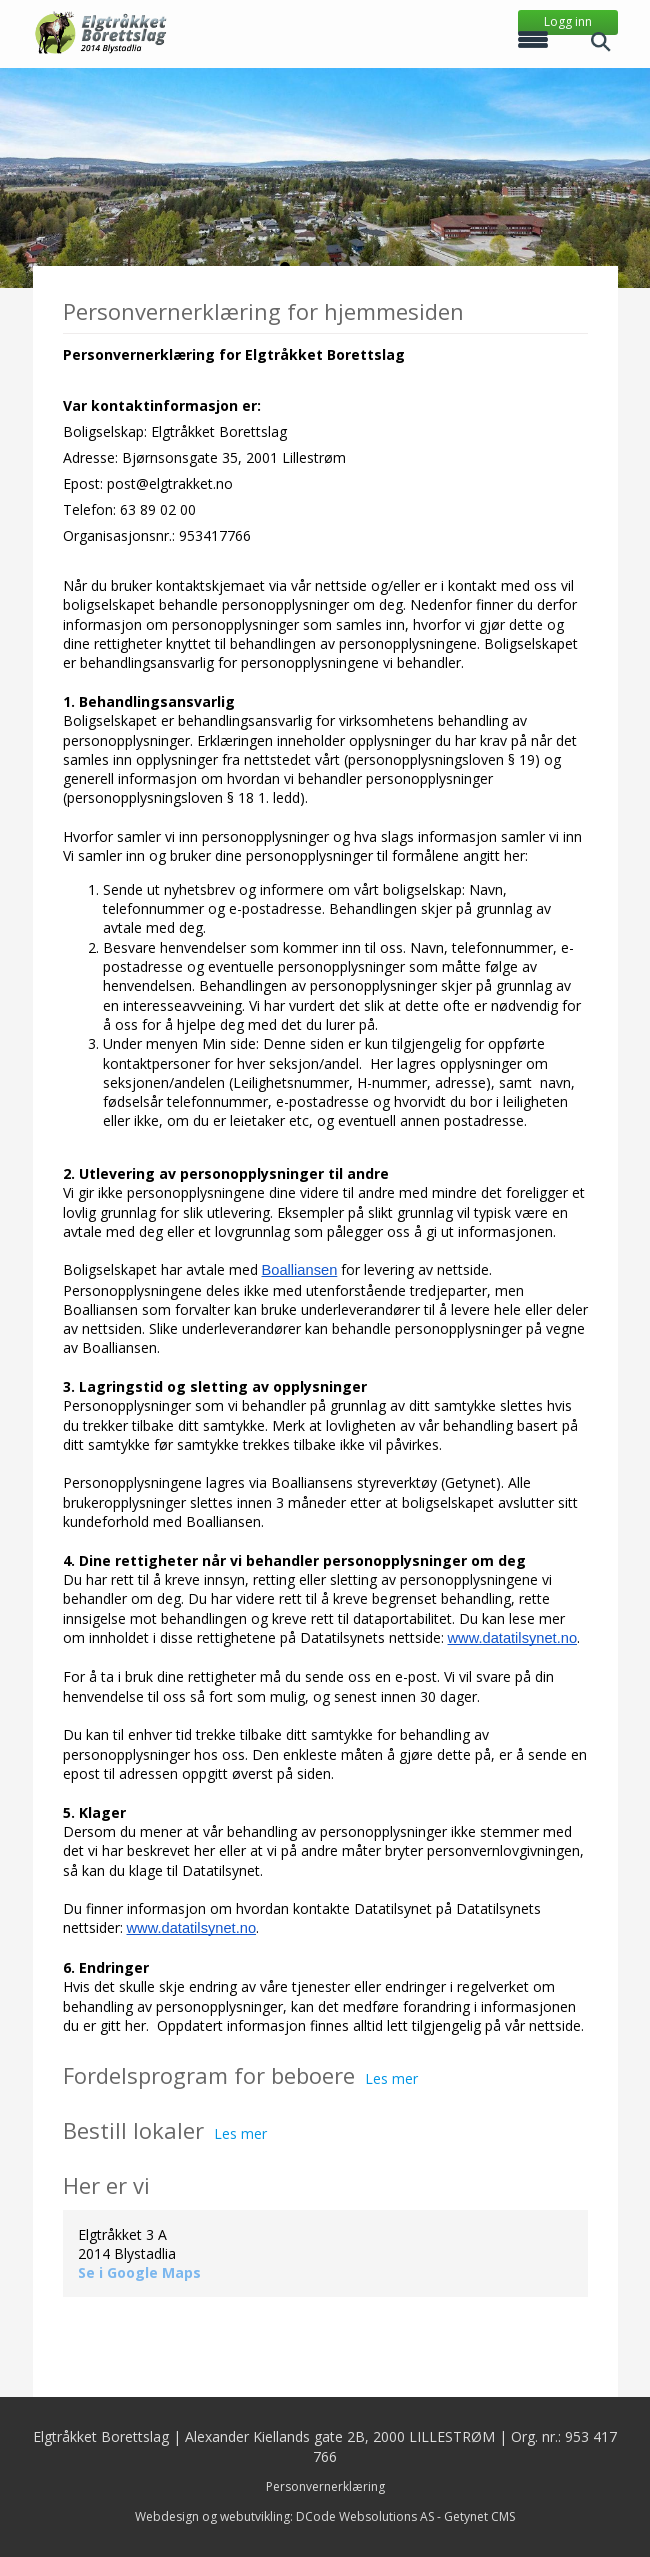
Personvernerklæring (325, 2486)
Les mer (391, 2078)
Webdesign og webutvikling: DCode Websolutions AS (284, 2516)
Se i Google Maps (139, 2272)
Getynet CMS (479, 2516)
